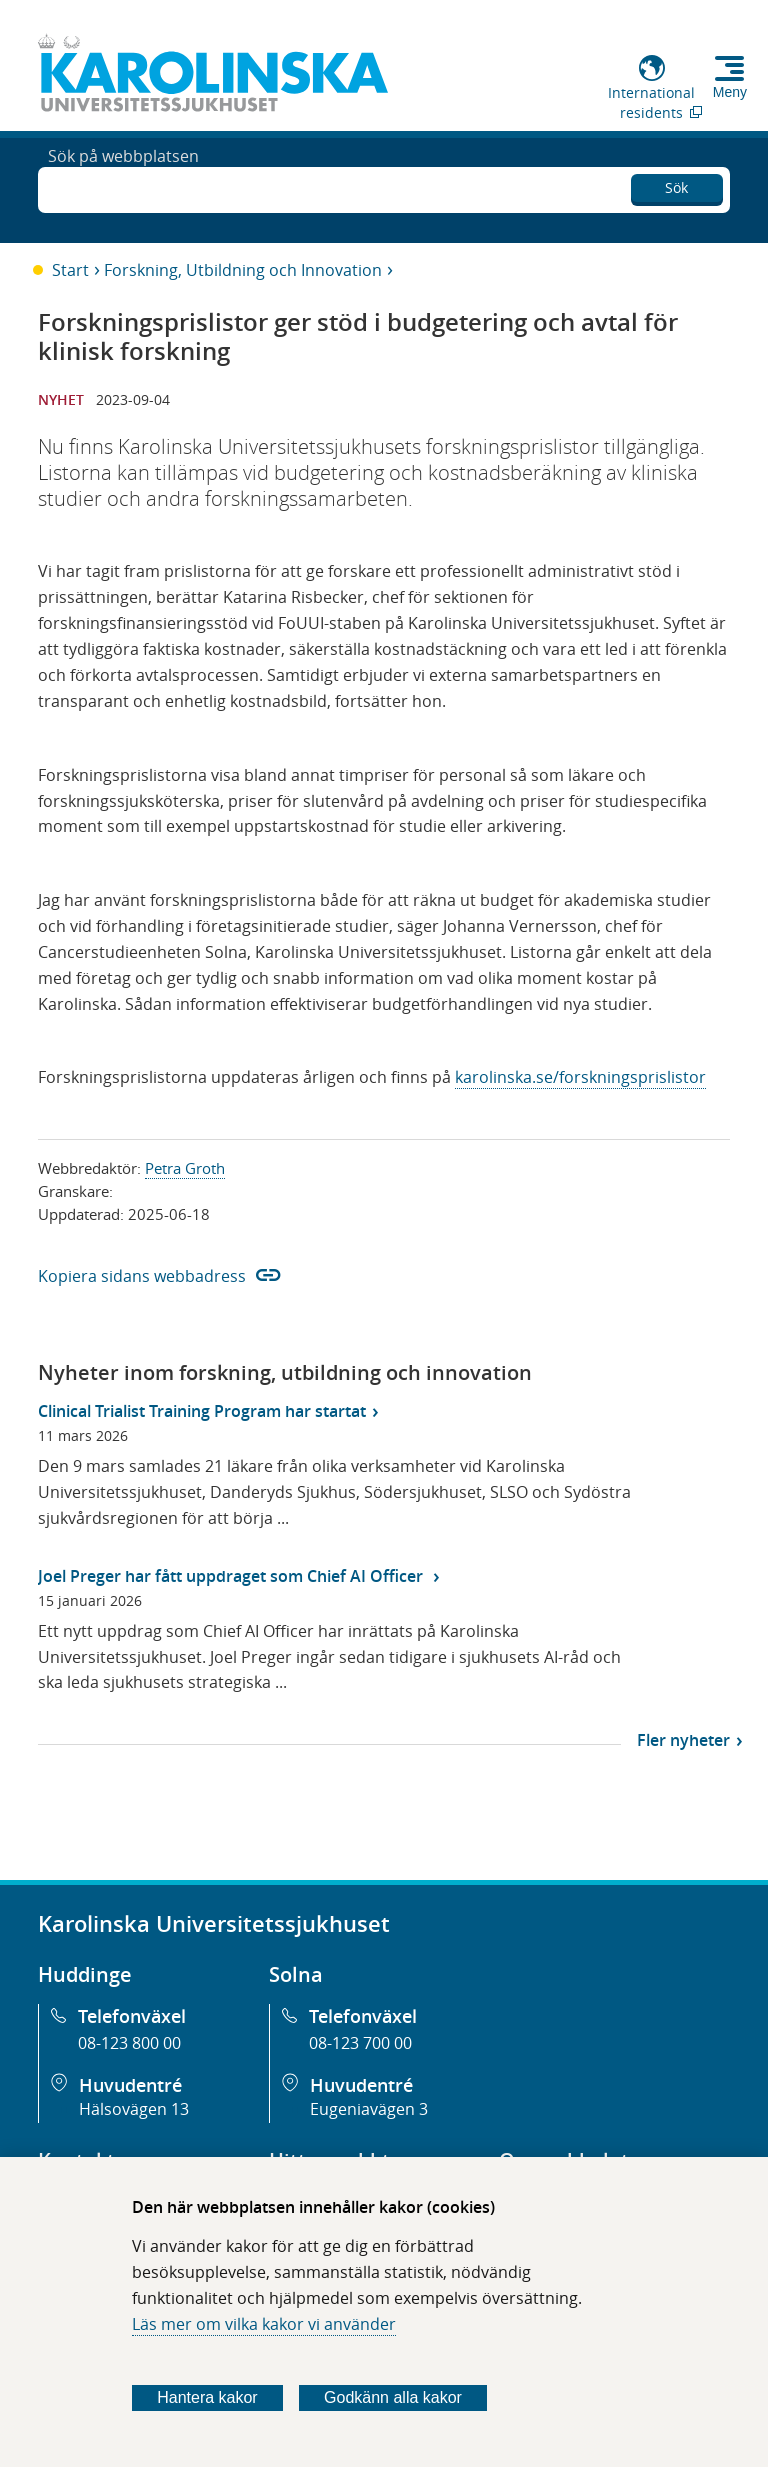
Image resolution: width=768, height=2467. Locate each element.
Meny (730, 92)
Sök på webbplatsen (123, 188)
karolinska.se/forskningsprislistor (580, 1077)
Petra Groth (185, 1168)
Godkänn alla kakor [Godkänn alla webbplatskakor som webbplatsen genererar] (393, 2397)
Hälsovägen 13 (134, 2109)
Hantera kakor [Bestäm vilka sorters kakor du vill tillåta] (207, 2397)
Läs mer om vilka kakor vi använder (264, 2324)
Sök (676, 184)
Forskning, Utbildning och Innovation (243, 270)
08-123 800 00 (129, 2043)
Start (70, 270)
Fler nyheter (683, 1740)
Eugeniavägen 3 (369, 2109)
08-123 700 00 (360, 2043)
